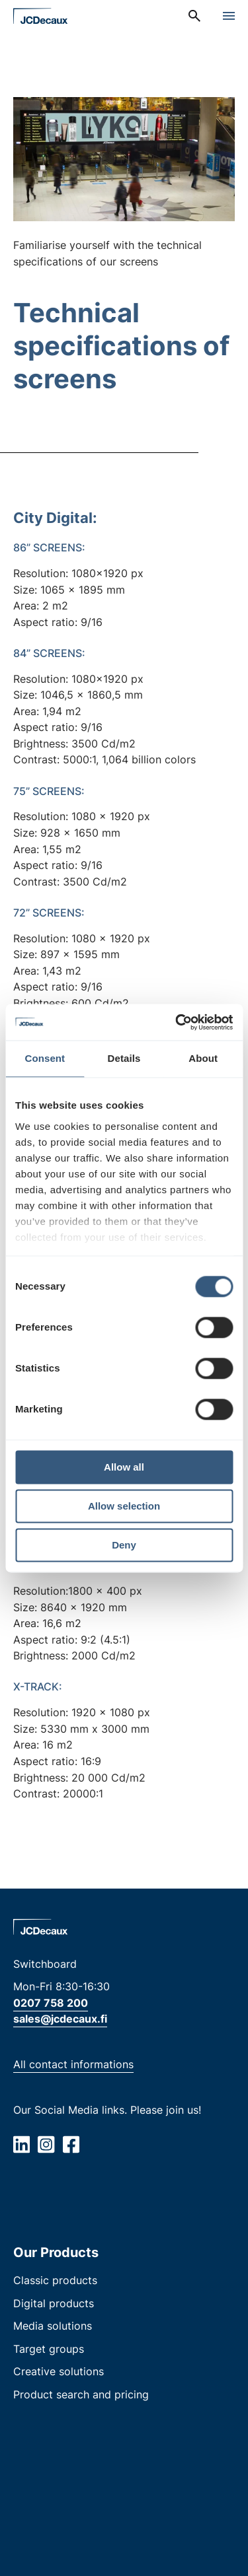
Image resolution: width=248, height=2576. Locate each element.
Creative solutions (58, 2371)
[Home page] (40, 16)
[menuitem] (194, 16)
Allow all (124, 1467)
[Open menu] (229, 16)
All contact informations (73, 2064)
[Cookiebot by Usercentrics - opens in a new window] (176, 1022)
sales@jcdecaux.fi (60, 2018)
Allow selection (124, 1506)
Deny (124, 1544)
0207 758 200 (50, 2002)
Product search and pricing (81, 2394)
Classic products (55, 2280)
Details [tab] (124, 1058)
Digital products (53, 2303)
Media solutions (52, 2325)
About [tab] (203, 1058)
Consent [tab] (44, 1058)
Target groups (48, 2348)
